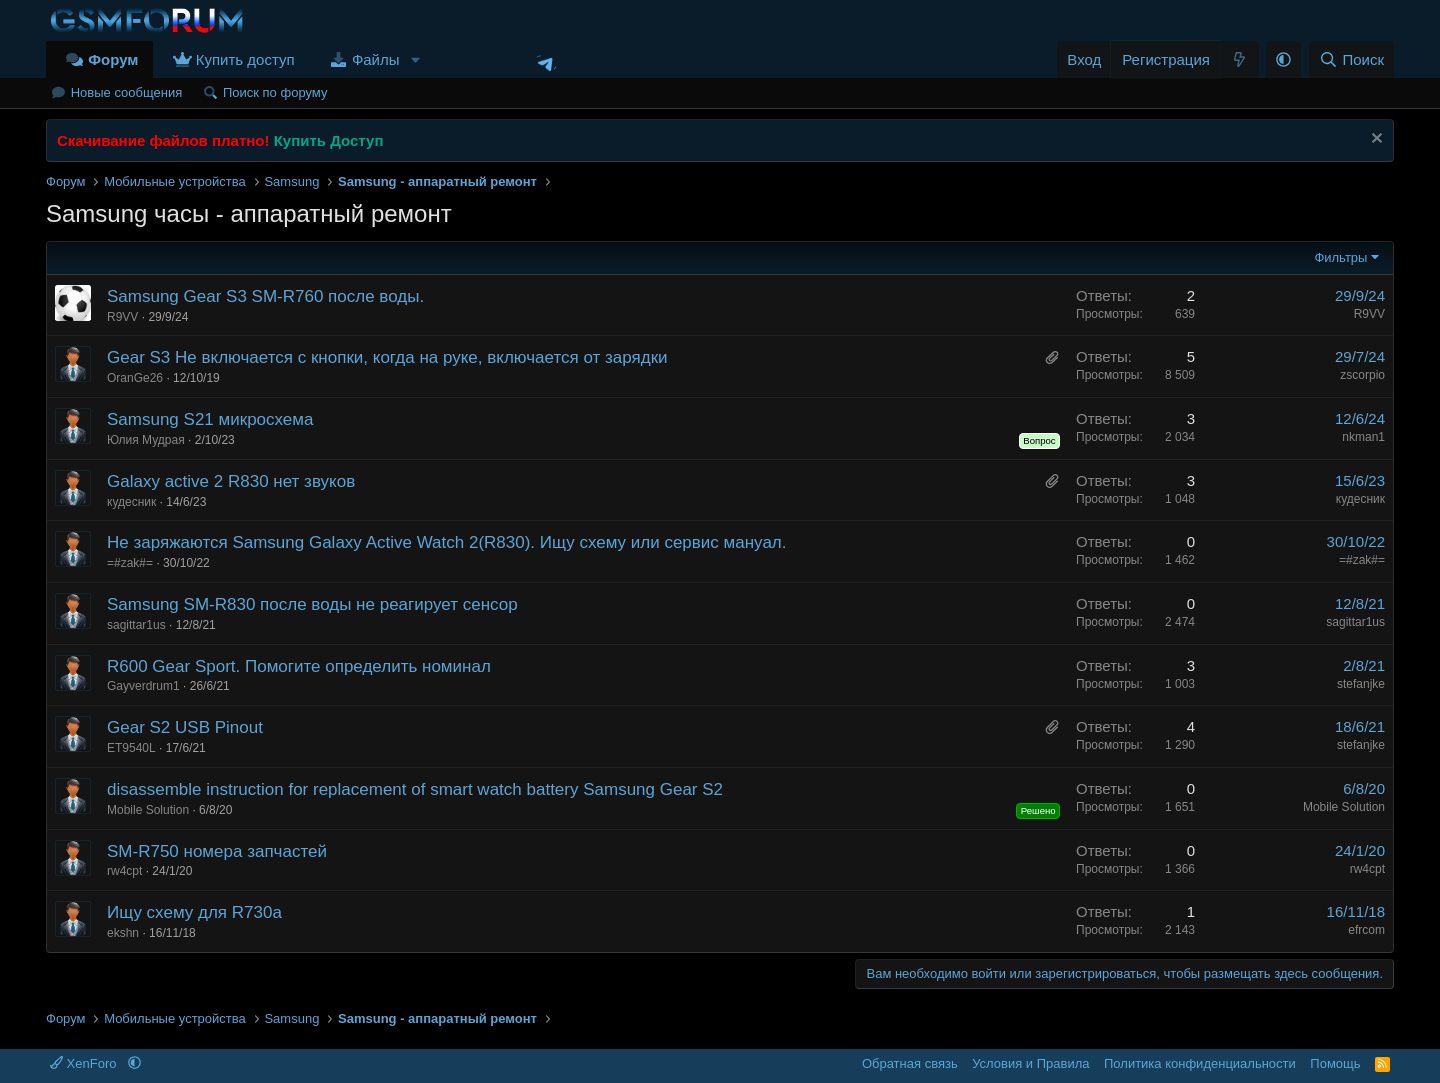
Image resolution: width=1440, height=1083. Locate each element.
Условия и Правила (1030, 1063)
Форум (113, 59)
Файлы (376, 59)
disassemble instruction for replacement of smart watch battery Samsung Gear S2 (415, 789)
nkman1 (1363, 437)
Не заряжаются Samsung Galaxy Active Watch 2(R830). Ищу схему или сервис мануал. (447, 542)
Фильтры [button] (1340, 257)
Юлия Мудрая (146, 440)
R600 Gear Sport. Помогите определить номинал (299, 666)
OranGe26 (135, 378)
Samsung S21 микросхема (210, 419)
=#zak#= (130, 563)
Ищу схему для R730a (194, 912)
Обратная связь (910, 1063)
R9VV (122, 317)
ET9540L (131, 748)
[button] (415, 59)
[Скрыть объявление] (1374, 140)
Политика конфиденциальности (1200, 1063)
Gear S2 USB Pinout (185, 727)
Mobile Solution (148, 810)
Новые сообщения (127, 92)
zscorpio (1362, 375)
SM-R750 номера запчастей (217, 851)
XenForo (85, 1063)
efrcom (1366, 930)
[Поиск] (1351, 59)
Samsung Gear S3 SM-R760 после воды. (265, 296)
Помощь (1335, 1063)
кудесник (131, 502)
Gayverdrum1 (143, 686)
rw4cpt (124, 871)
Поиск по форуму (275, 92)
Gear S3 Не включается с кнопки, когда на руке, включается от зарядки (387, 357)
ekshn (123, 933)
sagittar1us (136, 625)
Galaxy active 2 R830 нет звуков (231, 481)
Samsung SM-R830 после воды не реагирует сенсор (312, 604)
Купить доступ (245, 59)
